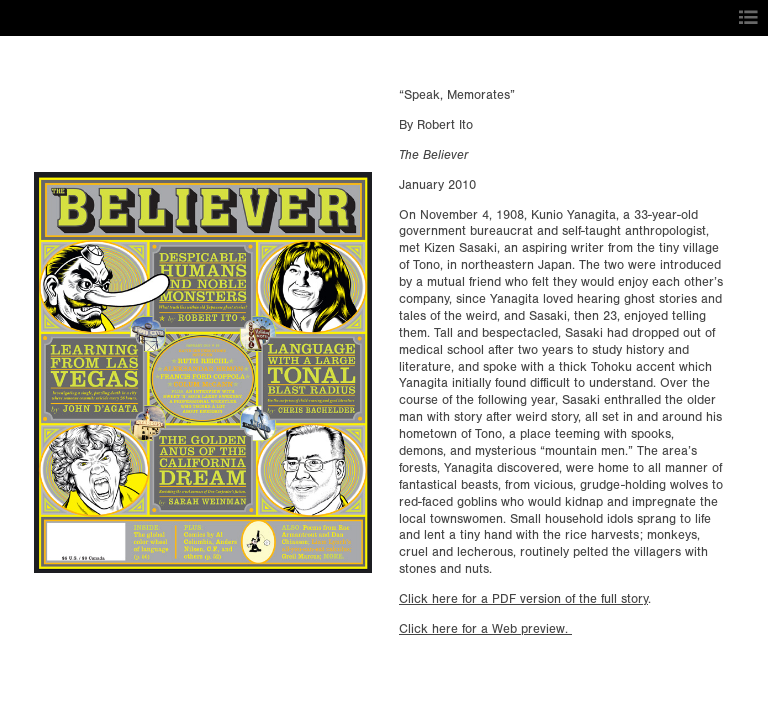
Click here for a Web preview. (485, 629)
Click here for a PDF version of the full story (523, 599)
